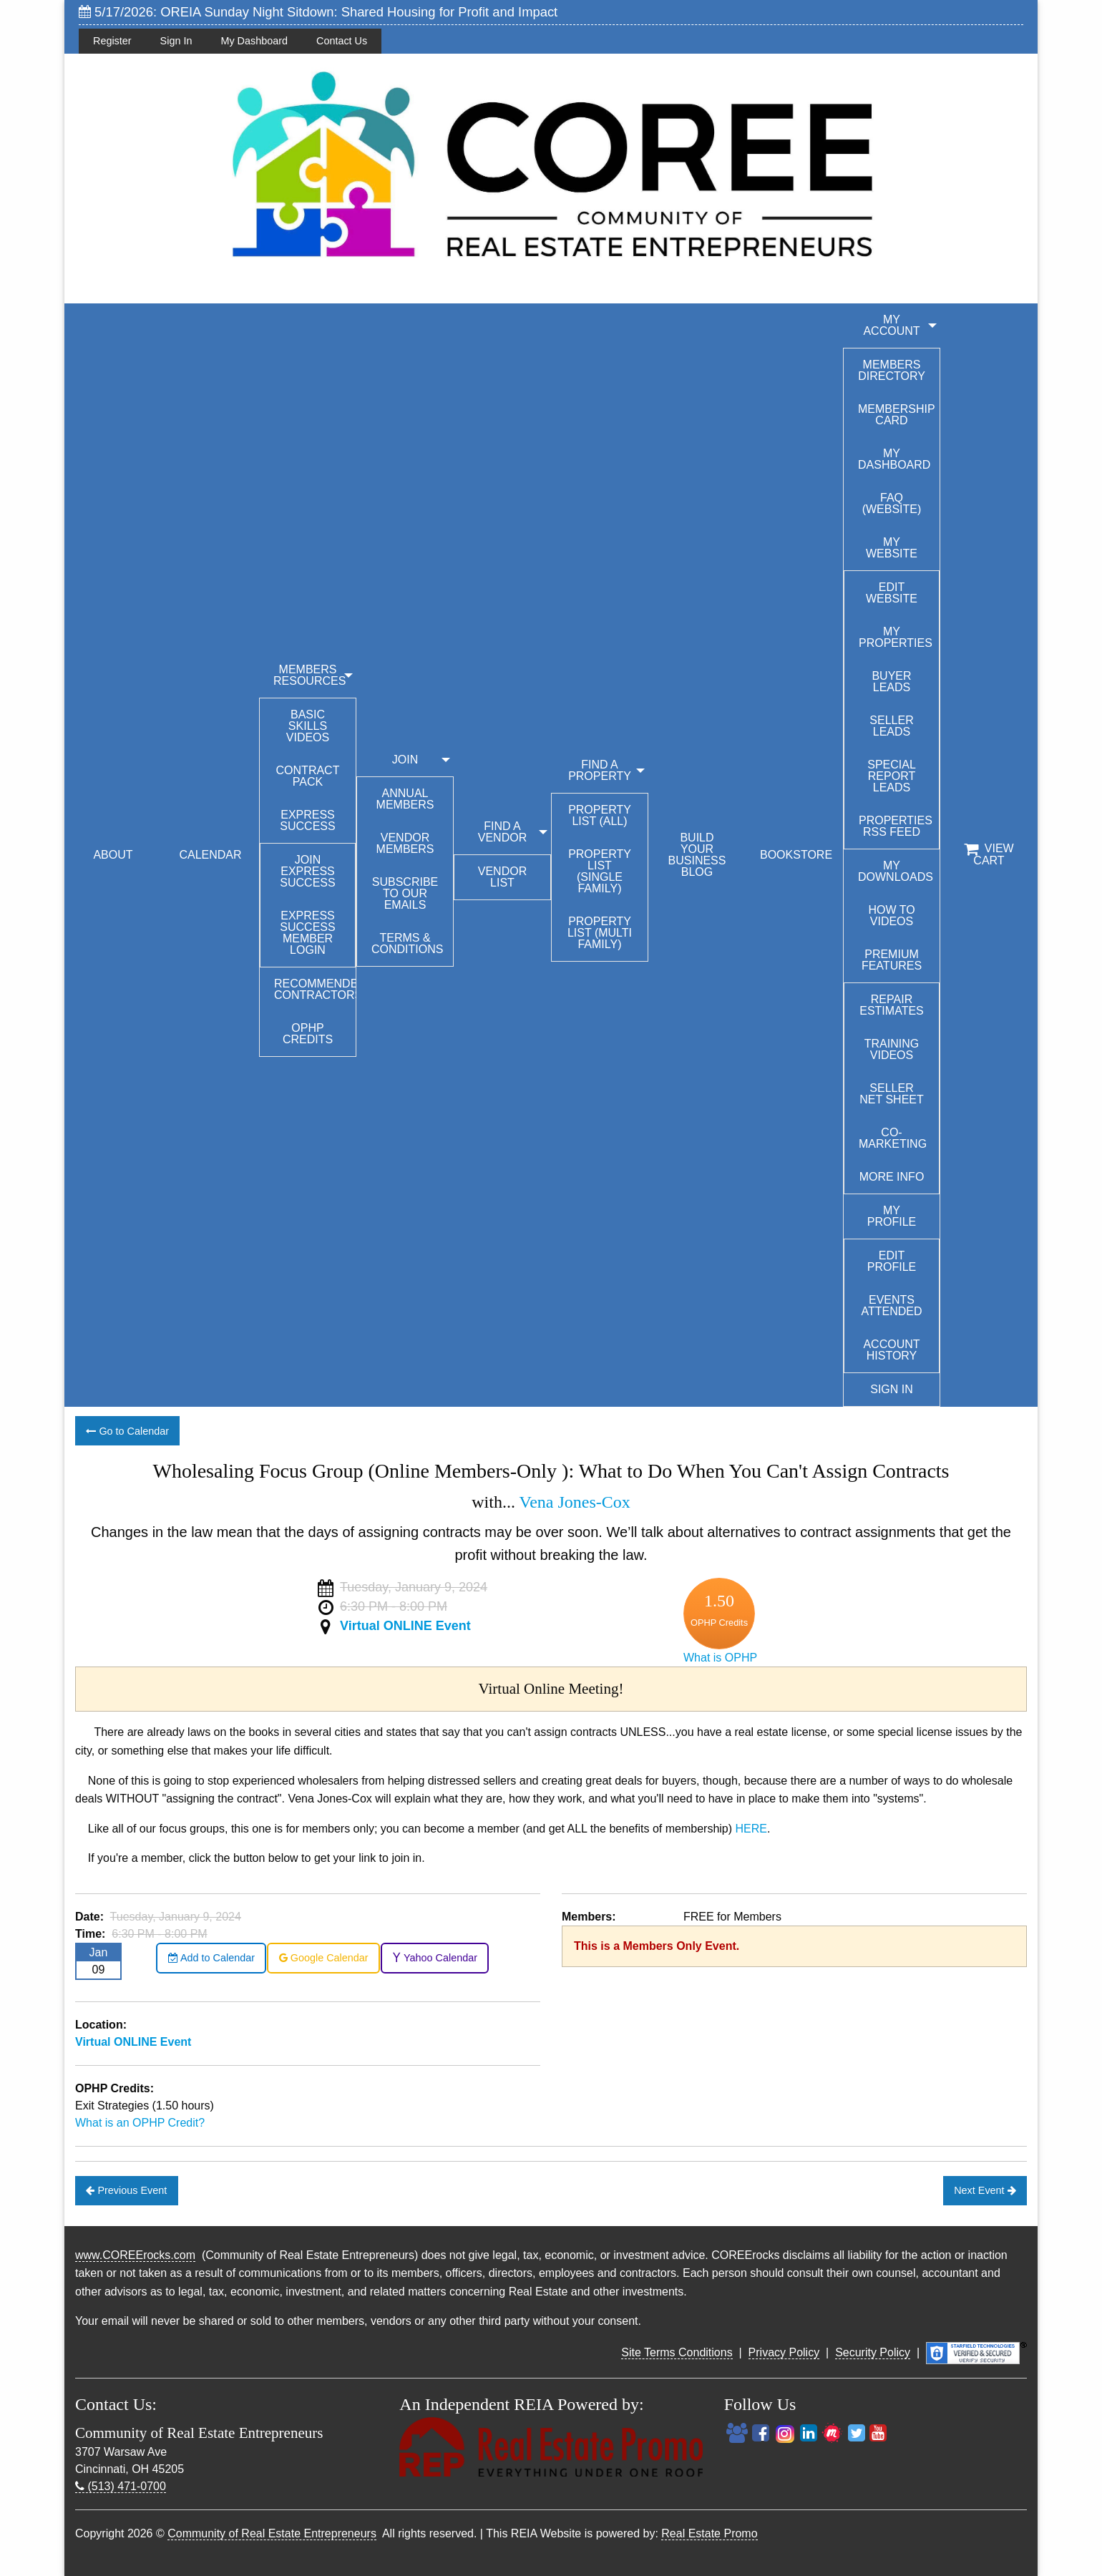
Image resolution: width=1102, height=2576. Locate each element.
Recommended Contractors (315, 989)
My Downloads (895, 871)
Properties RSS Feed (895, 826)
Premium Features (892, 960)
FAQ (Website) (892, 503)
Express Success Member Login (307, 932)
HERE (751, 1829)
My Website (891, 548)
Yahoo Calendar (434, 1957)
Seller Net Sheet (891, 1094)
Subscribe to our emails (405, 893)
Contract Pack (308, 776)
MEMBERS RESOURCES (309, 675)
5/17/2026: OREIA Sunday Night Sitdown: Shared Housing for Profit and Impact (318, 11)
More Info (892, 1177)
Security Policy (872, 2352)
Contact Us (341, 41)
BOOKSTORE (796, 855)
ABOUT (112, 855)
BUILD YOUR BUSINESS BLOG (697, 854)
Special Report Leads (891, 776)
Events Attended (891, 1305)
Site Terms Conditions (676, 2352)
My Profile (891, 1216)
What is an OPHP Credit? (140, 2123)
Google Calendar (324, 1957)
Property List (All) (599, 815)
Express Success (307, 820)
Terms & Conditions (407, 943)
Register (112, 41)
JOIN (405, 759)
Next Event (984, 2190)
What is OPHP (720, 1658)
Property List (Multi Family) (599, 932)
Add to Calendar (211, 1957)
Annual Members (405, 799)
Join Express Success (307, 871)
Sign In (176, 41)
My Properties (895, 637)
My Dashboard (254, 41)
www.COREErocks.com (135, 2255)
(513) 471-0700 (120, 2486)
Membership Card (896, 414)
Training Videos (891, 1049)
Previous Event (126, 2190)
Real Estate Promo (709, 2533)
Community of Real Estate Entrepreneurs (271, 2533)
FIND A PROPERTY (599, 770)
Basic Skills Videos (307, 725)
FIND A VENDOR (502, 832)
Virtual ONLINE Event (405, 1626)
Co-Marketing (893, 1138)
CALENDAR (210, 855)
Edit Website (891, 593)
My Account (891, 325)
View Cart (988, 854)
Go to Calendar (127, 1431)
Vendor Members (405, 843)
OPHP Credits (308, 1033)
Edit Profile (891, 1261)
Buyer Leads (891, 681)
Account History (891, 1350)
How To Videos (891, 915)
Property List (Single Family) (599, 871)
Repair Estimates (891, 1005)
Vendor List (502, 877)
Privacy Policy (784, 2352)
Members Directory (891, 370)
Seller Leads (891, 726)
